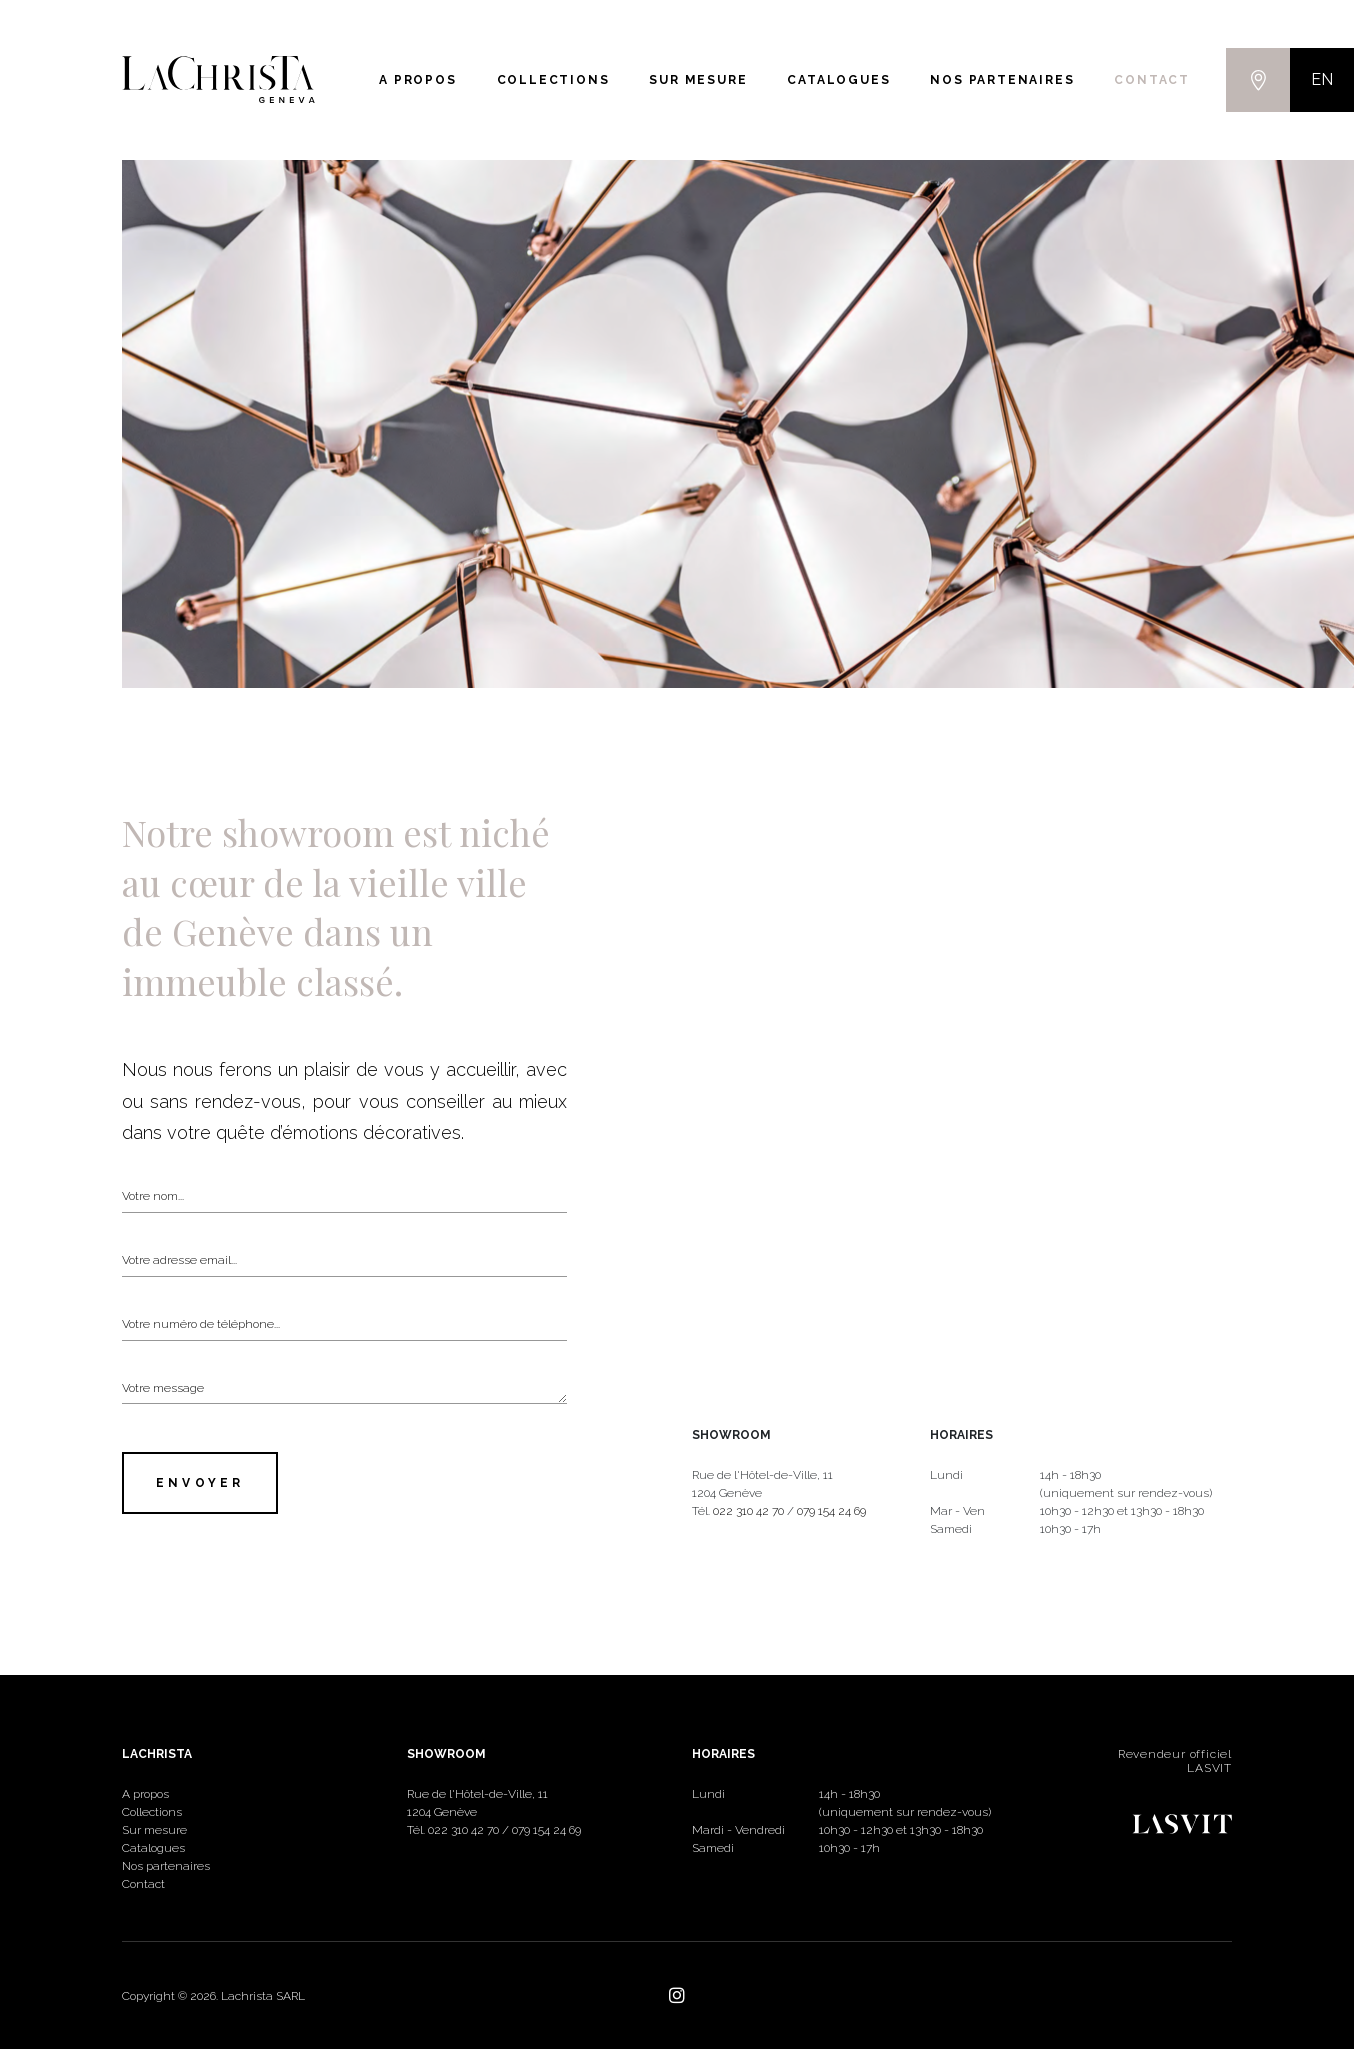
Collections (553, 80)
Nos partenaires (1002, 80)
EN (1322, 79)
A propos (417, 80)
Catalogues (838, 80)
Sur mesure (698, 80)
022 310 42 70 (748, 1511)
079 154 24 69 (831, 1511)
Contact (1152, 80)
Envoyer (200, 1483)
